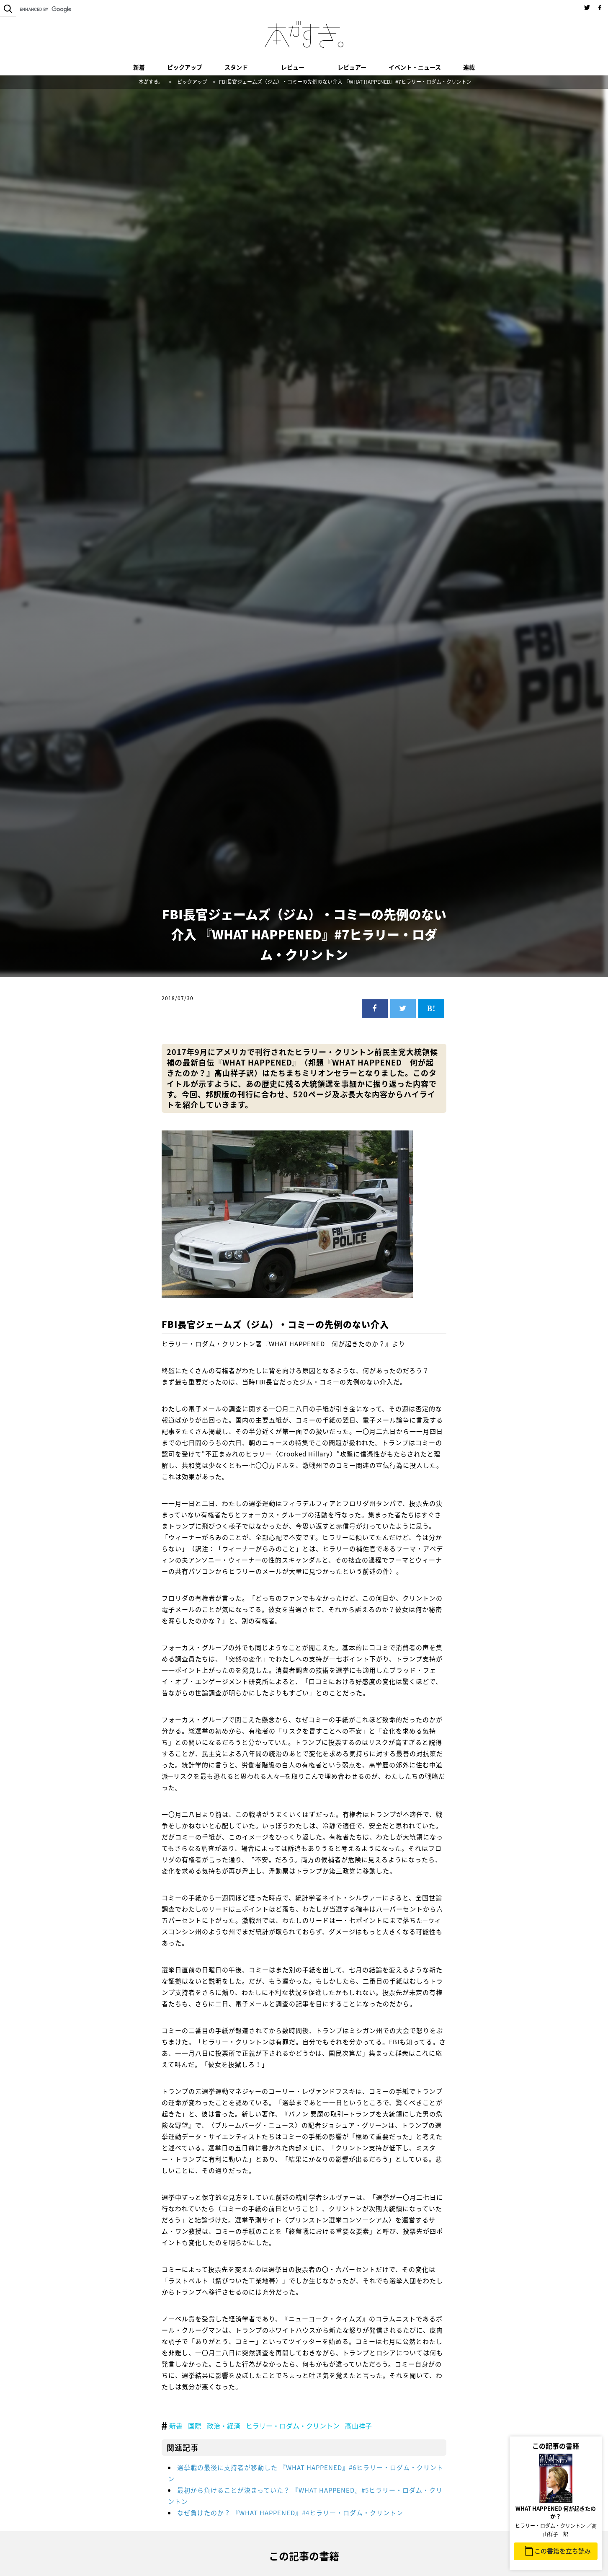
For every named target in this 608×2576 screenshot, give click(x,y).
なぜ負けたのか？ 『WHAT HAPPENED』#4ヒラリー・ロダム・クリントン (290, 2512)
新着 (139, 67)
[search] (71, 9)
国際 (194, 2426)
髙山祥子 (358, 2426)
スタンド (236, 67)
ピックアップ (184, 67)
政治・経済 (223, 2426)
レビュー (292, 67)
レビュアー (351, 67)
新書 (176, 2426)
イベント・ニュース (415, 67)
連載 (469, 67)
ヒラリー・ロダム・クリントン (293, 2426)
